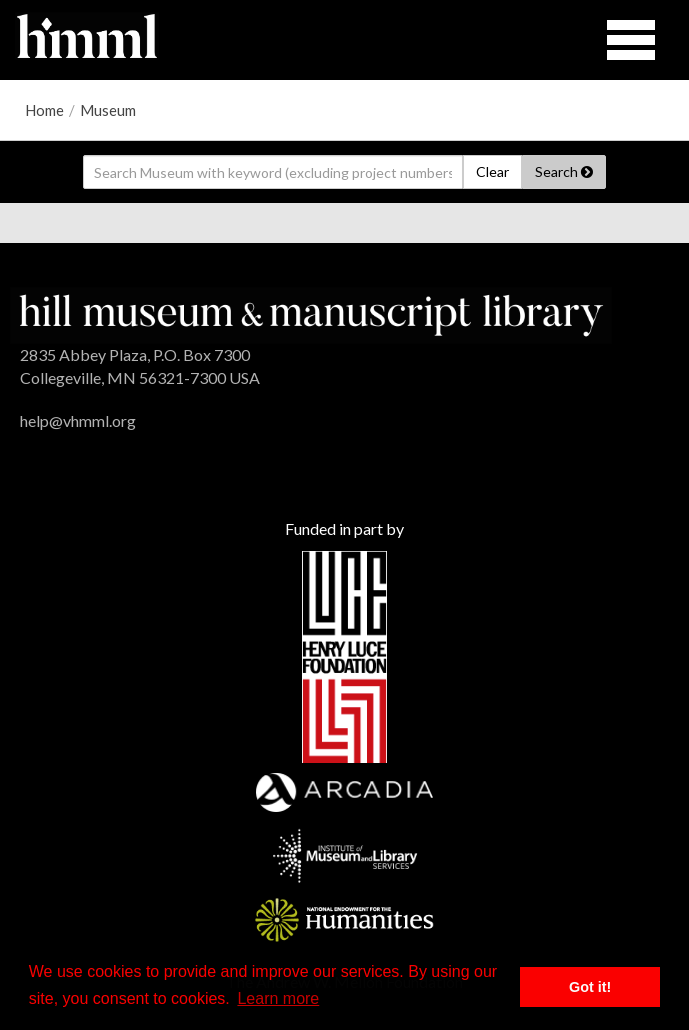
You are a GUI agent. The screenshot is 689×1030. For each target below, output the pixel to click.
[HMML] (311, 313)
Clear (492, 171)
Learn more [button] (278, 998)
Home (44, 110)
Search (564, 171)
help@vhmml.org (78, 420)
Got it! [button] (590, 987)
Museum (108, 110)
